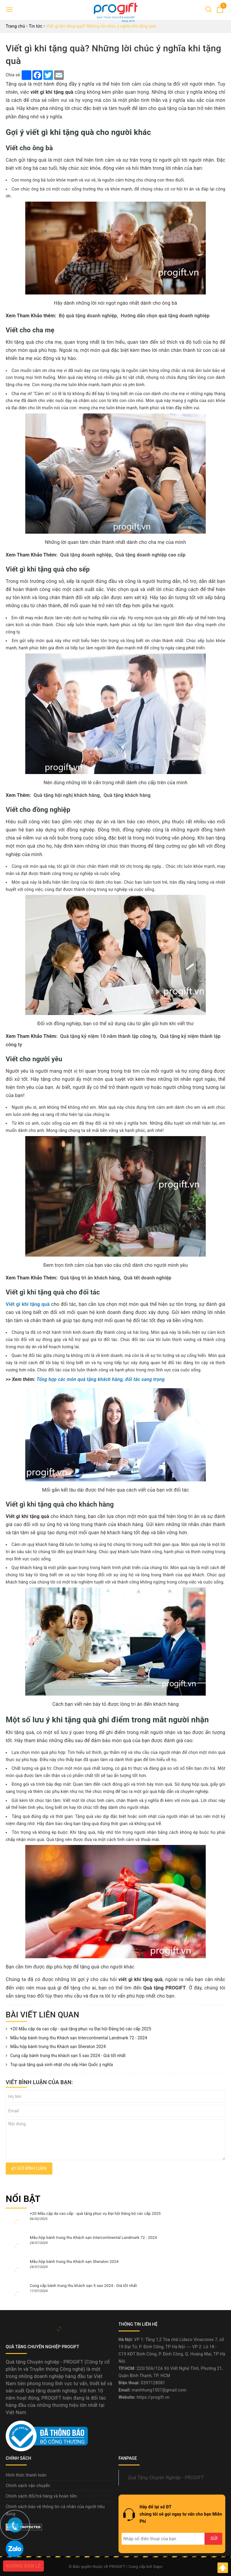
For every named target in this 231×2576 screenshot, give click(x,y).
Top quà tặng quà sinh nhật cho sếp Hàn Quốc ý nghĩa (59, 2065)
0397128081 (153, 2382)
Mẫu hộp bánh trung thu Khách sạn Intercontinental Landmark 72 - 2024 (76, 2038)
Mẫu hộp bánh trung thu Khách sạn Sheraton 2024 (56, 2047)
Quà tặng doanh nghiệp (86, 555)
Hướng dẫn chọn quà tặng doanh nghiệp (165, 316)
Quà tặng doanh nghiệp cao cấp (151, 555)
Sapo (157, 2566)
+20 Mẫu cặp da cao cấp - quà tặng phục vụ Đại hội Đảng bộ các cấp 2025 (78, 2029)
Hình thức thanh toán (26, 2475)
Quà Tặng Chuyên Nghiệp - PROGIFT (166, 2477)
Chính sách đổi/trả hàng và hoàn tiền (41, 2496)
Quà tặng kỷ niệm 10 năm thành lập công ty (108, 1036)
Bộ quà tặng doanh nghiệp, (88, 316)
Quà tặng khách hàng (126, 795)
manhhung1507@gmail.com (159, 2390)
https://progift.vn (153, 2397)
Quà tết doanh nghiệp (147, 1278)
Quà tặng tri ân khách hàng (90, 1278)
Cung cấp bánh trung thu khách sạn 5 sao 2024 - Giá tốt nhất (65, 2056)
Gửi (214, 2538)
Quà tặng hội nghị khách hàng (67, 795)
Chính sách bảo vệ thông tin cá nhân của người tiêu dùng (55, 2510)
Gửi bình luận (29, 2168)
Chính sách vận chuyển (28, 2485)
